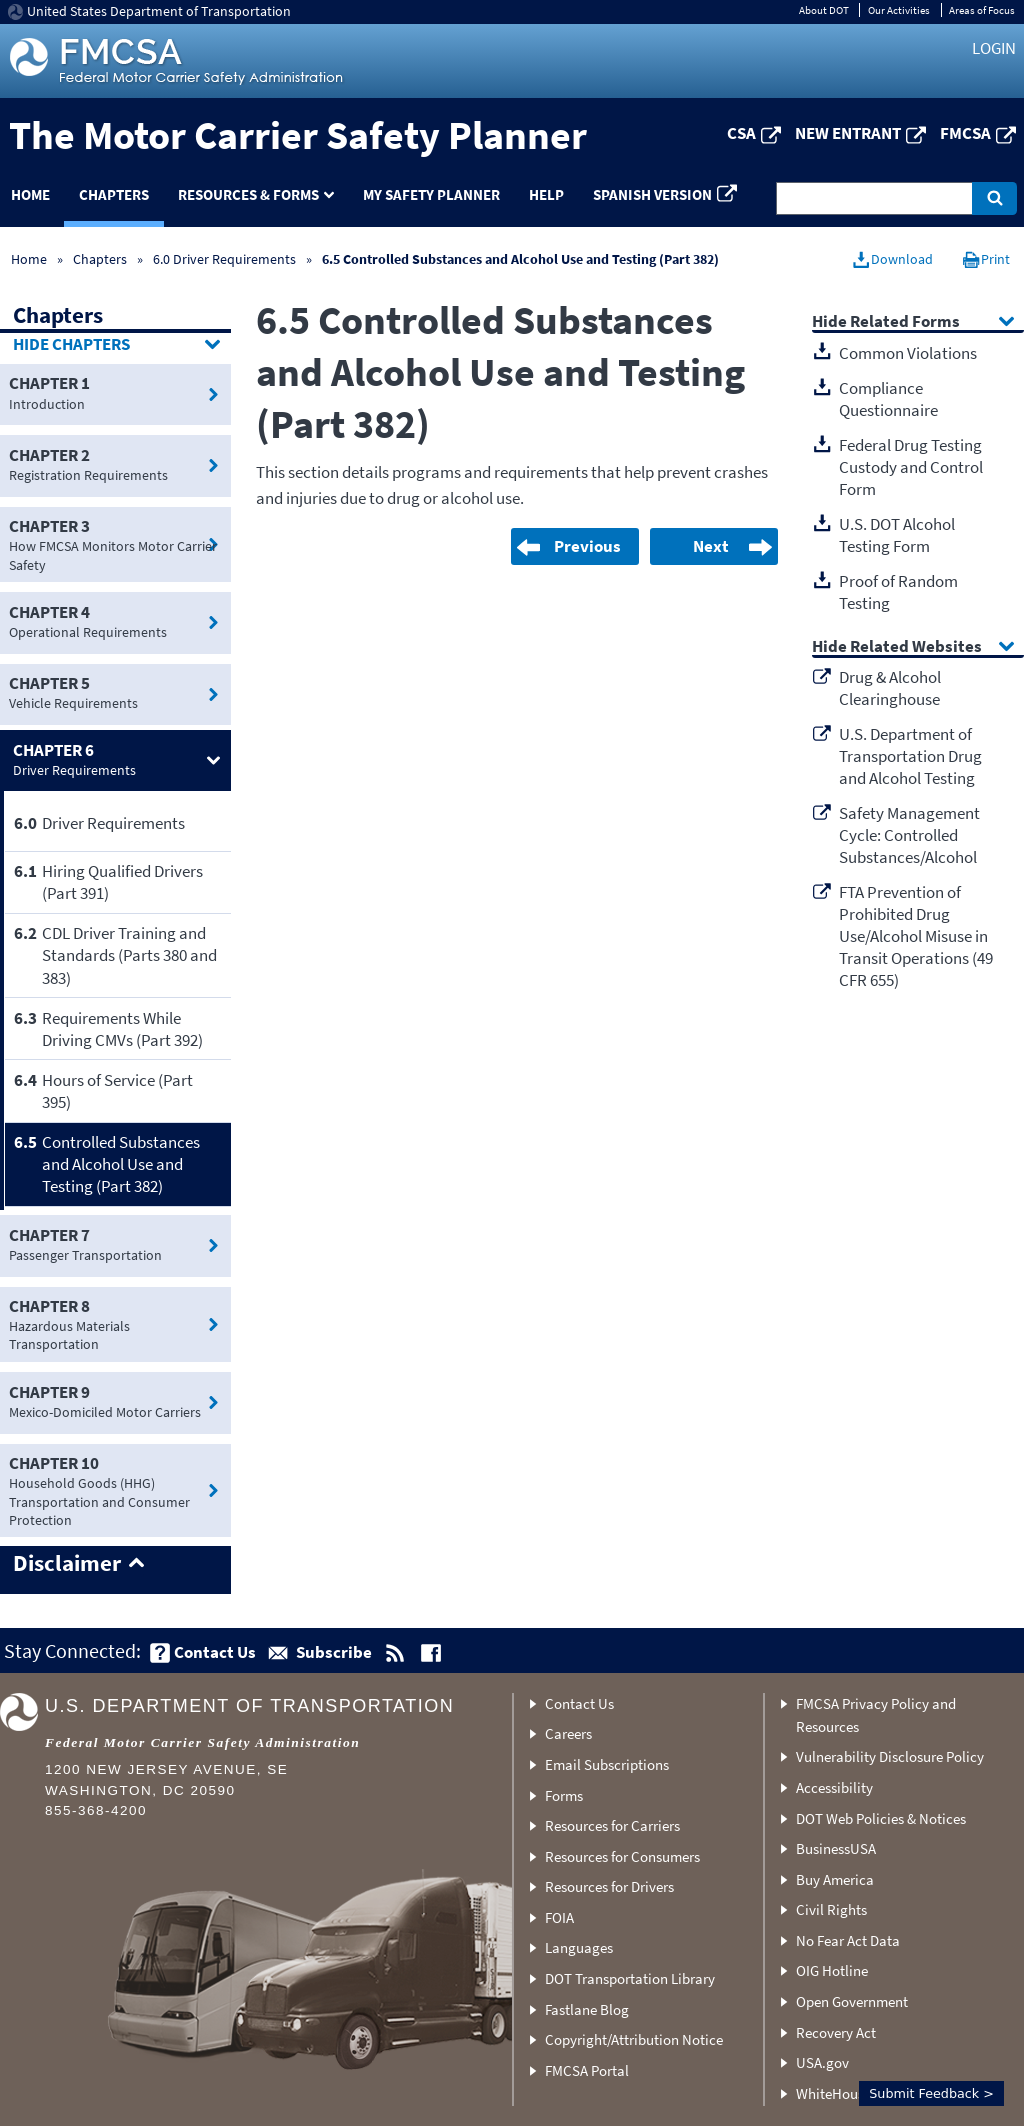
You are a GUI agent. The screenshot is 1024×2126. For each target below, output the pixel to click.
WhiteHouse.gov (847, 2093)
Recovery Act (836, 2032)
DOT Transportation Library (630, 1978)
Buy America (835, 1879)
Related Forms (905, 322)
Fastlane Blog (587, 2009)
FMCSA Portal (587, 2070)
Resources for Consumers (622, 1856)
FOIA (559, 1917)
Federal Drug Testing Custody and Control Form (911, 467)
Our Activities (899, 10)
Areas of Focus (982, 10)
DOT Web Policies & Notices (881, 1818)
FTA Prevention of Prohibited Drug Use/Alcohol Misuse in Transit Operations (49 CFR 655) (916, 936)
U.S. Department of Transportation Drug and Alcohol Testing (910, 756)
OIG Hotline (832, 1970)
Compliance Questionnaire (888, 399)
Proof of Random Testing (898, 592)
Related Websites (916, 647)
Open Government (852, 2001)
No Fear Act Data (848, 1940)
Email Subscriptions (607, 1764)
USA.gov (822, 2062)
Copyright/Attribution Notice (634, 2039)
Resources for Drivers (609, 1886)
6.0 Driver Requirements (224, 259)
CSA (741, 133)
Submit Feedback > (931, 2093)
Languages (579, 1947)
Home (29, 259)
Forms (564, 1795)
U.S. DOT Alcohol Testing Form (897, 535)
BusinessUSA (836, 1848)
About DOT (824, 10)
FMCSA (965, 133)
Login (994, 48)
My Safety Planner (431, 194)
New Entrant (848, 133)
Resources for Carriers (612, 1825)
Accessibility (834, 1787)
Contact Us (579, 1703)
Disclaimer (67, 1564)
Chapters (114, 194)
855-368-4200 (96, 1810)
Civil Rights (831, 1909)
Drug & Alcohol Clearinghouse (890, 688)
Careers (568, 1733)
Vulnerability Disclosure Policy (890, 1756)
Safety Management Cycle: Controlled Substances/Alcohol (909, 835)
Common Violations (908, 353)
